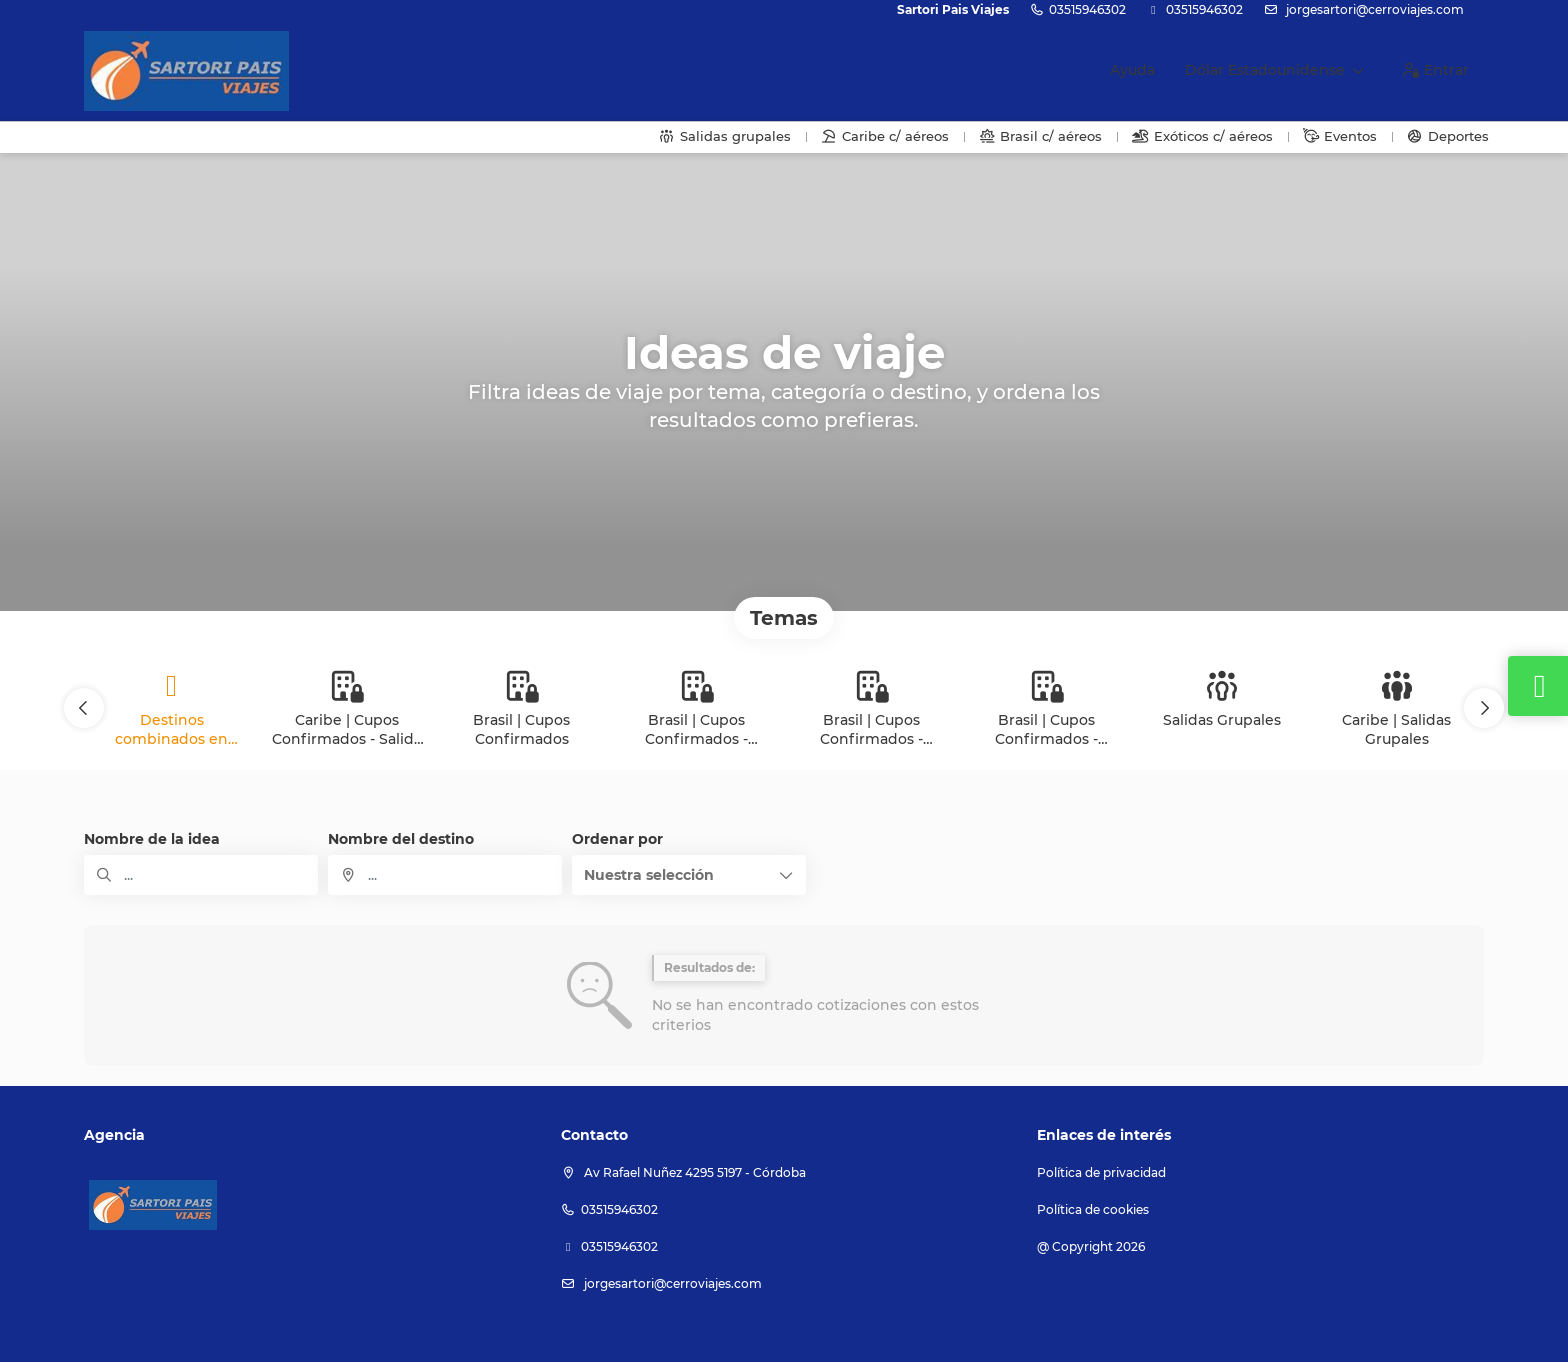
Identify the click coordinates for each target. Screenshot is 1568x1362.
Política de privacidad (1101, 1172)
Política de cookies (1093, 1209)
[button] (84, 708)
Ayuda (1132, 70)
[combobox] (445, 875)
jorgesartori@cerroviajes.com (1373, 9)
